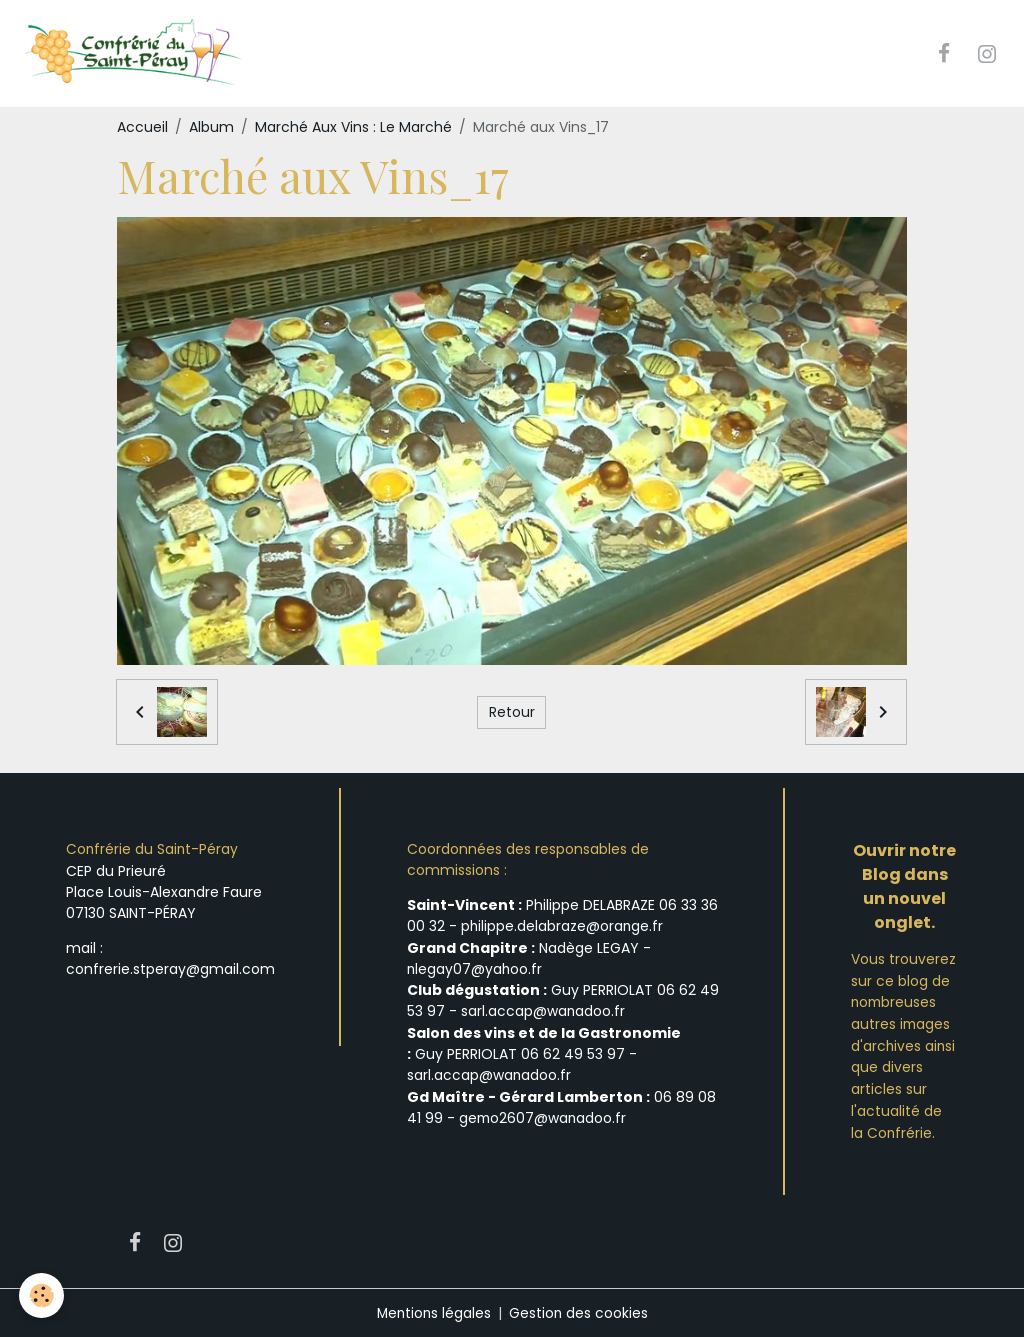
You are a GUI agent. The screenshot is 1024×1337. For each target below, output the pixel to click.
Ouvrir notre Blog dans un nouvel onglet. (904, 887)
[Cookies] (42, 1295)
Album (211, 128)
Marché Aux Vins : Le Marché (353, 128)
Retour (512, 712)
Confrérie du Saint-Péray (153, 850)
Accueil (142, 128)
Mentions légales (433, 1311)
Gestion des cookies (580, 1311)
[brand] (136, 54)
